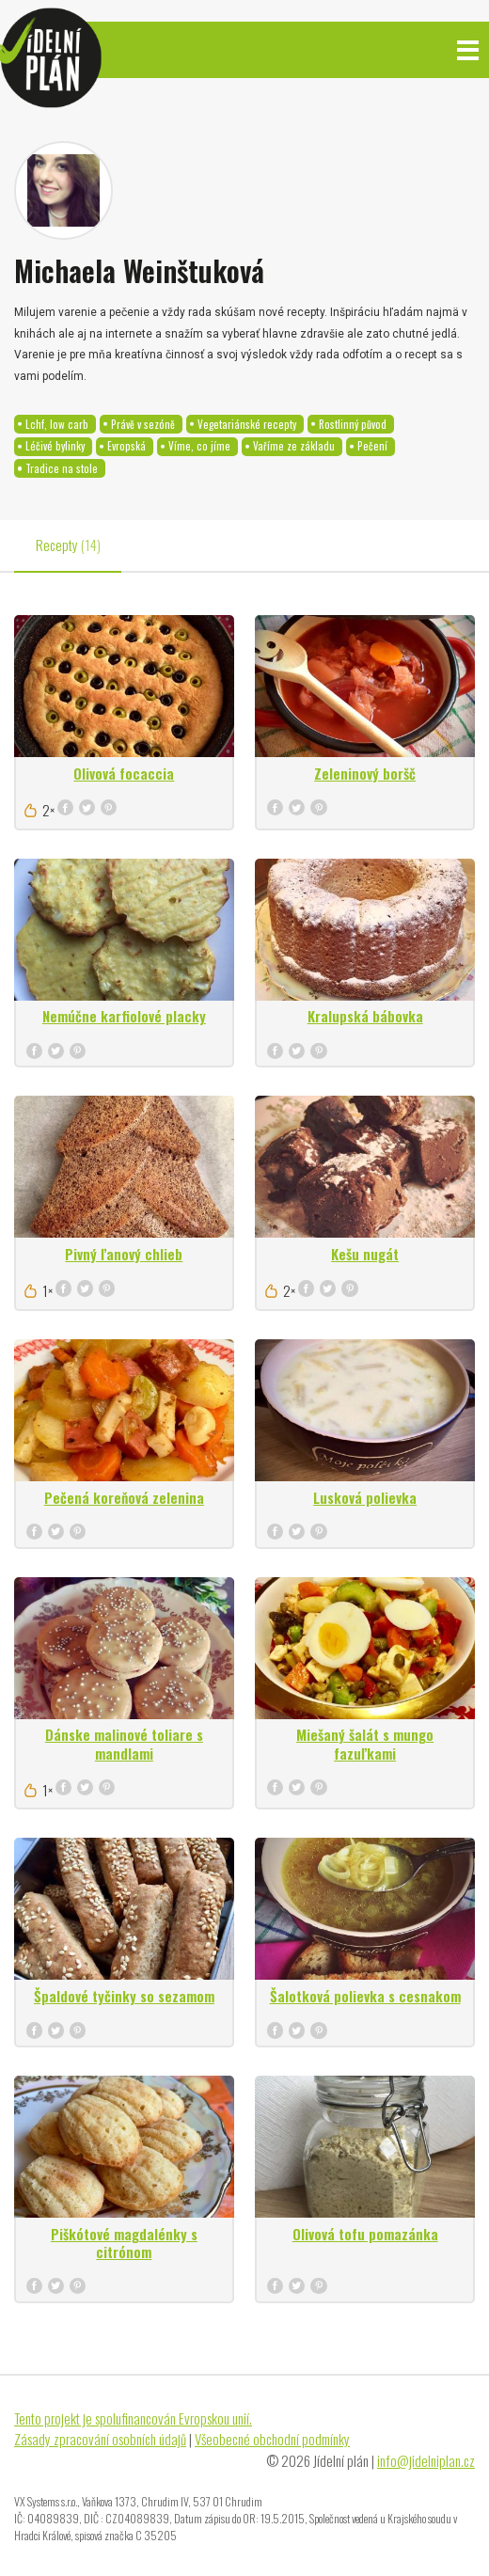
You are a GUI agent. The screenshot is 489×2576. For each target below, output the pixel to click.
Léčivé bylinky (55, 445)
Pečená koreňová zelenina (124, 1497)
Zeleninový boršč (365, 773)
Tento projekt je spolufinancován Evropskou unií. (133, 2418)
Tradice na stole (61, 468)
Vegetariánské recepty (246, 424)
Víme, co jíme (199, 445)
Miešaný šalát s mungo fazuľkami (365, 1743)
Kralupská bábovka (365, 1015)
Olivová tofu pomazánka (365, 2233)
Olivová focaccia (123, 773)
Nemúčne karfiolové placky (124, 1015)
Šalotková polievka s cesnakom (365, 1995)
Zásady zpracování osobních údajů (100, 2438)
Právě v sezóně (143, 424)
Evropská (126, 445)
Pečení (372, 445)
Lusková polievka (365, 1497)
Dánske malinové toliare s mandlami (124, 1743)
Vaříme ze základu (294, 445)
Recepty (68, 544)
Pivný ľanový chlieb (123, 1253)
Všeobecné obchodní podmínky (272, 2438)
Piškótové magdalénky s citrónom (124, 2243)
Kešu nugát (365, 1253)
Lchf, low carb (56, 424)
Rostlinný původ (352, 424)
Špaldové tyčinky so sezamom (124, 1995)
